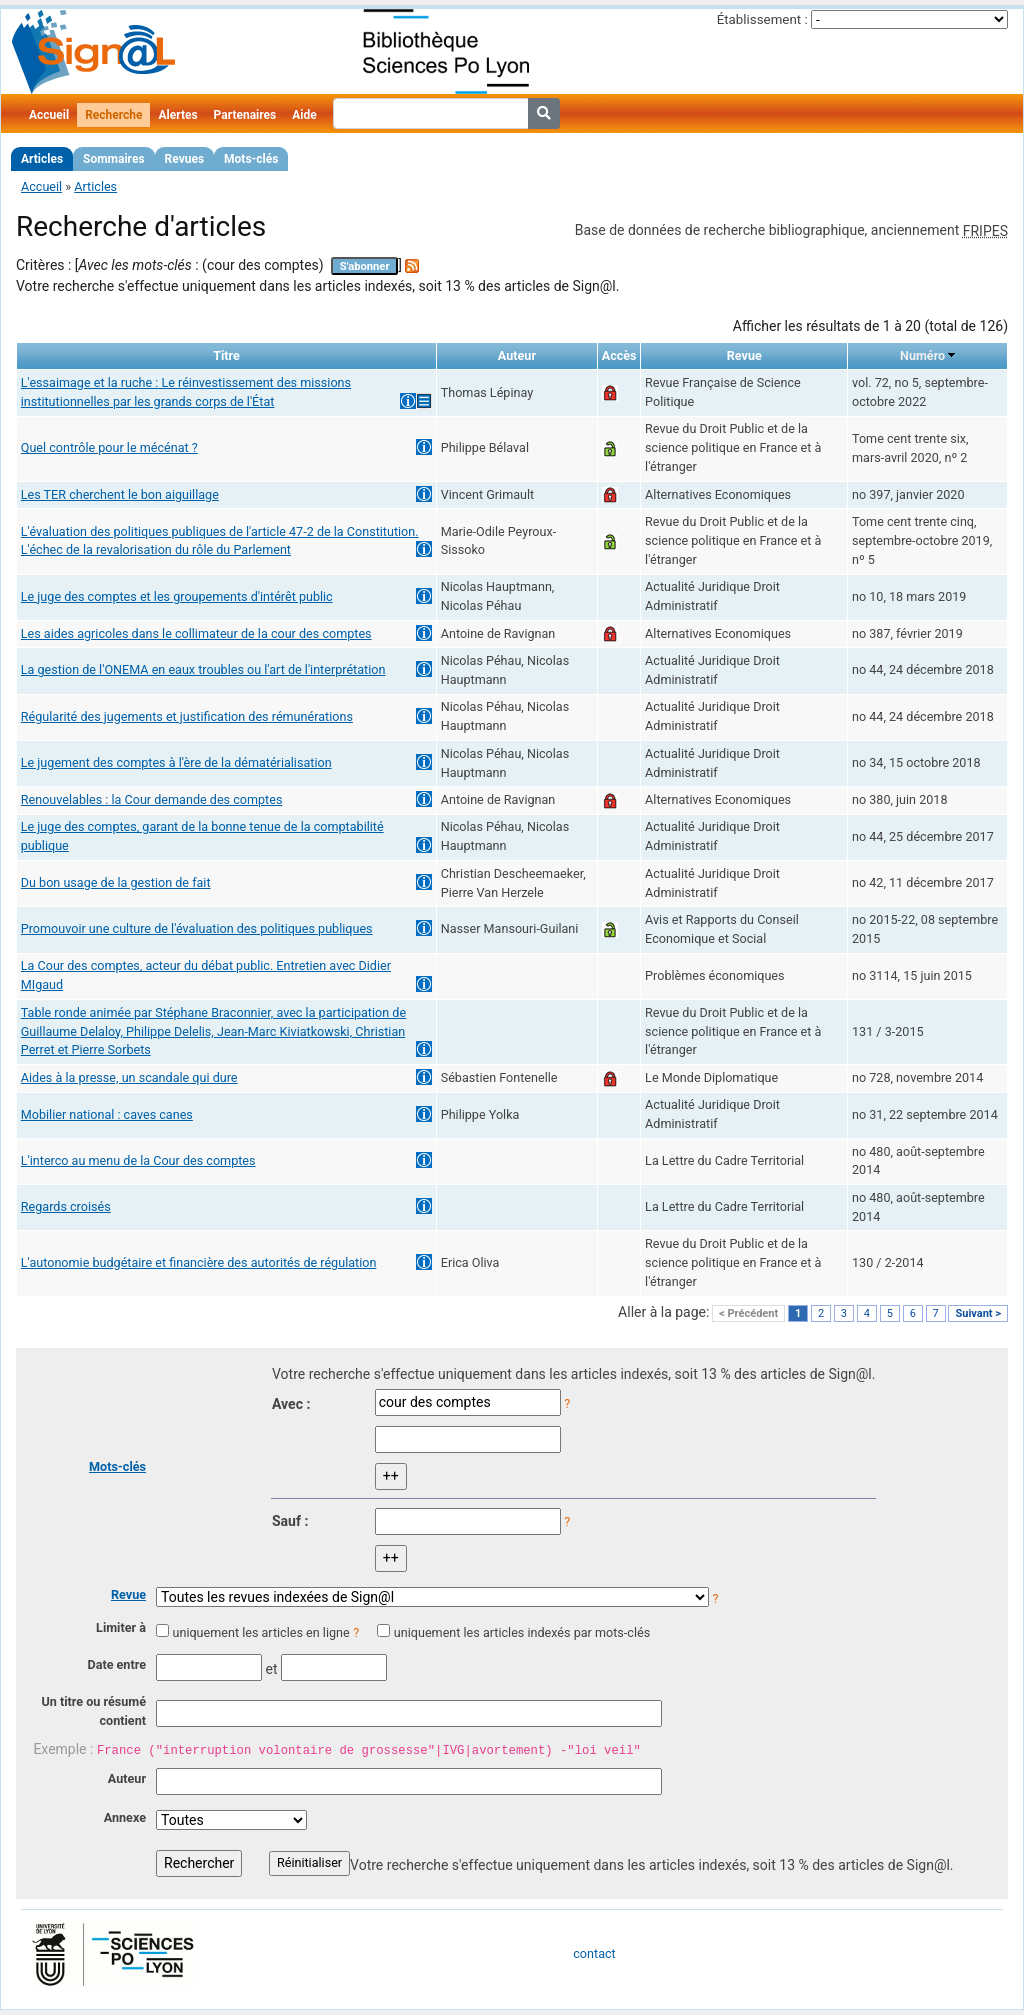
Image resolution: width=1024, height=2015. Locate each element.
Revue (128, 1594)
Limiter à (121, 1627)
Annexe (125, 1817)
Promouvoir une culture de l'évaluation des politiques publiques (197, 928)
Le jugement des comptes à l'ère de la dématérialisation (176, 762)
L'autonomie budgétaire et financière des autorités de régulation (199, 1262)
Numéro (922, 355)
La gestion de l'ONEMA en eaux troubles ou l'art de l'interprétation (203, 669)
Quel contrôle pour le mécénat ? (109, 447)
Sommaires (113, 159)
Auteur (127, 1778)
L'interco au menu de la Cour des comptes (138, 1160)
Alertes (177, 115)
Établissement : (762, 19)
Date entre (116, 1664)
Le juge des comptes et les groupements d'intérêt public (177, 596)
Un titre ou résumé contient (93, 1711)
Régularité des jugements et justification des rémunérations (187, 716)
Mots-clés (251, 159)
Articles (42, 159)
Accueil (49, 115)
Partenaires (245, 115)
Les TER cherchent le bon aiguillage (120, 494)
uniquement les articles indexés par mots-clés (522, 1632)
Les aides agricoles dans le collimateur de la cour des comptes (196, 633)
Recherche (113, 115)
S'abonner (365, 266)
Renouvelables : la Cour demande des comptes (152, 799)
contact (594, 1953)
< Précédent (748, 1313)
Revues (185, 159)
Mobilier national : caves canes (107, 1114)
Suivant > (978, 1313)
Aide (304, 115)
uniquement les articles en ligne (260, 1632)
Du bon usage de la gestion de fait (116, 882)
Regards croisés (66, 1206)
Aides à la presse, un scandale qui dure (129, 1077)
